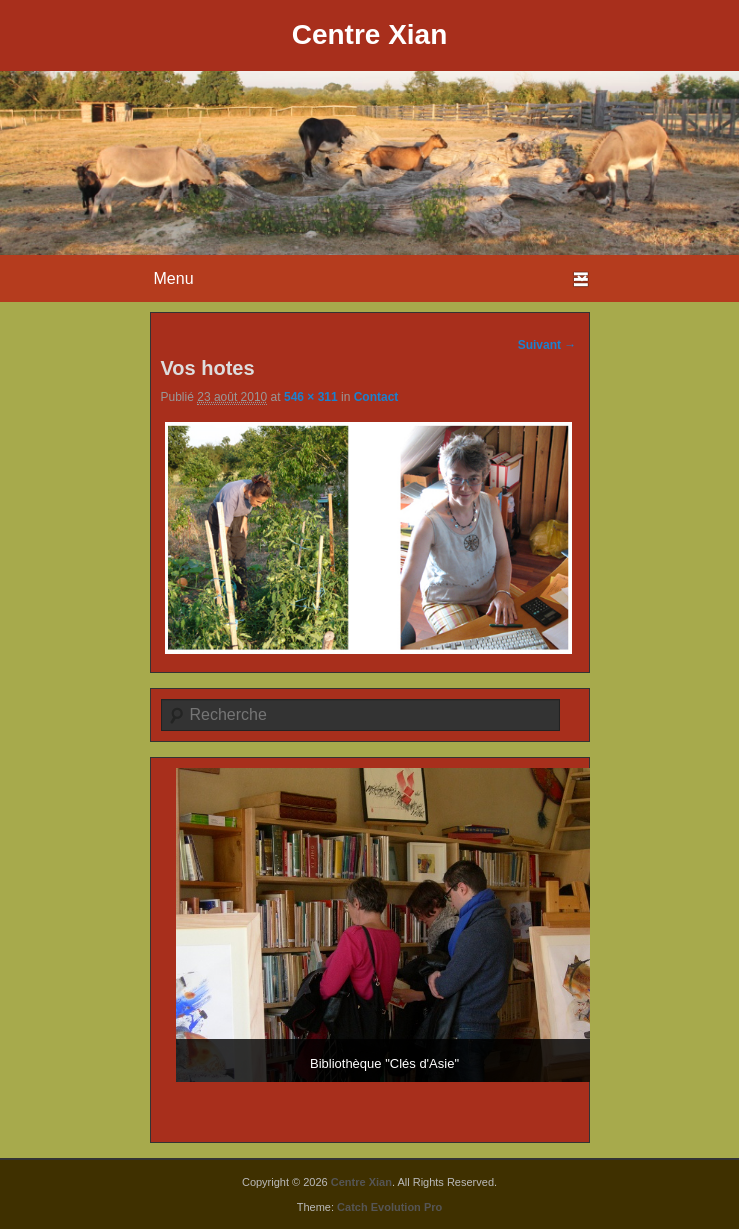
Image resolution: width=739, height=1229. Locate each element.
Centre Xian (370, 34)
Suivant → (547, 345)
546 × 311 (311, 397)
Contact (376, 397)
